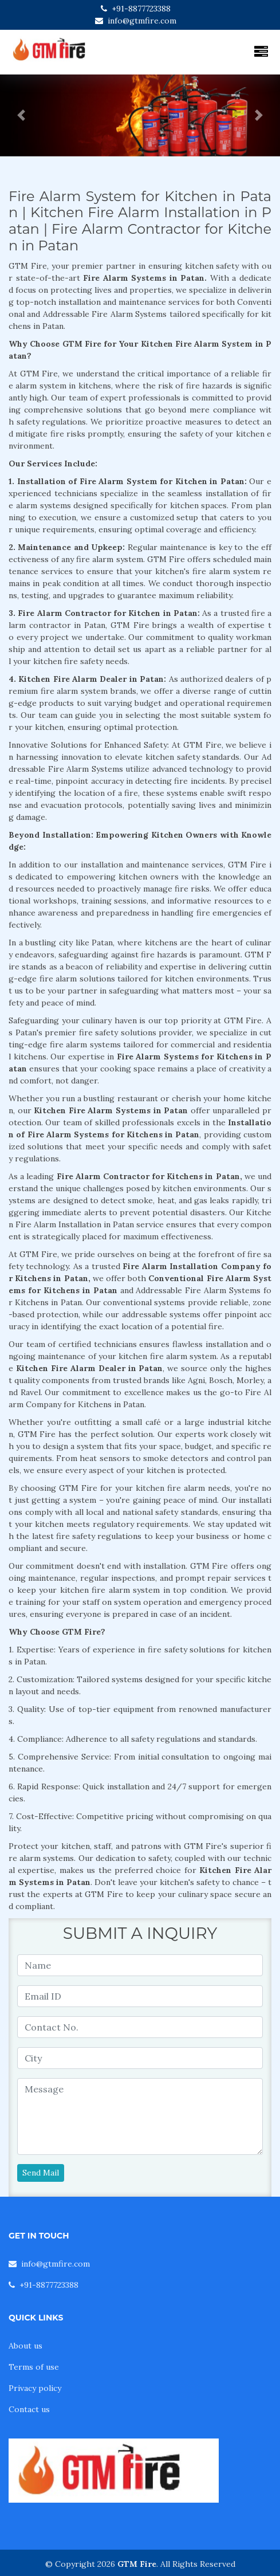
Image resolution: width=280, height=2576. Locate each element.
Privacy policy (35, 2388)
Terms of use (34, 2367)
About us (25, 2346)
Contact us (29, 2409)
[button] (21, 115)
